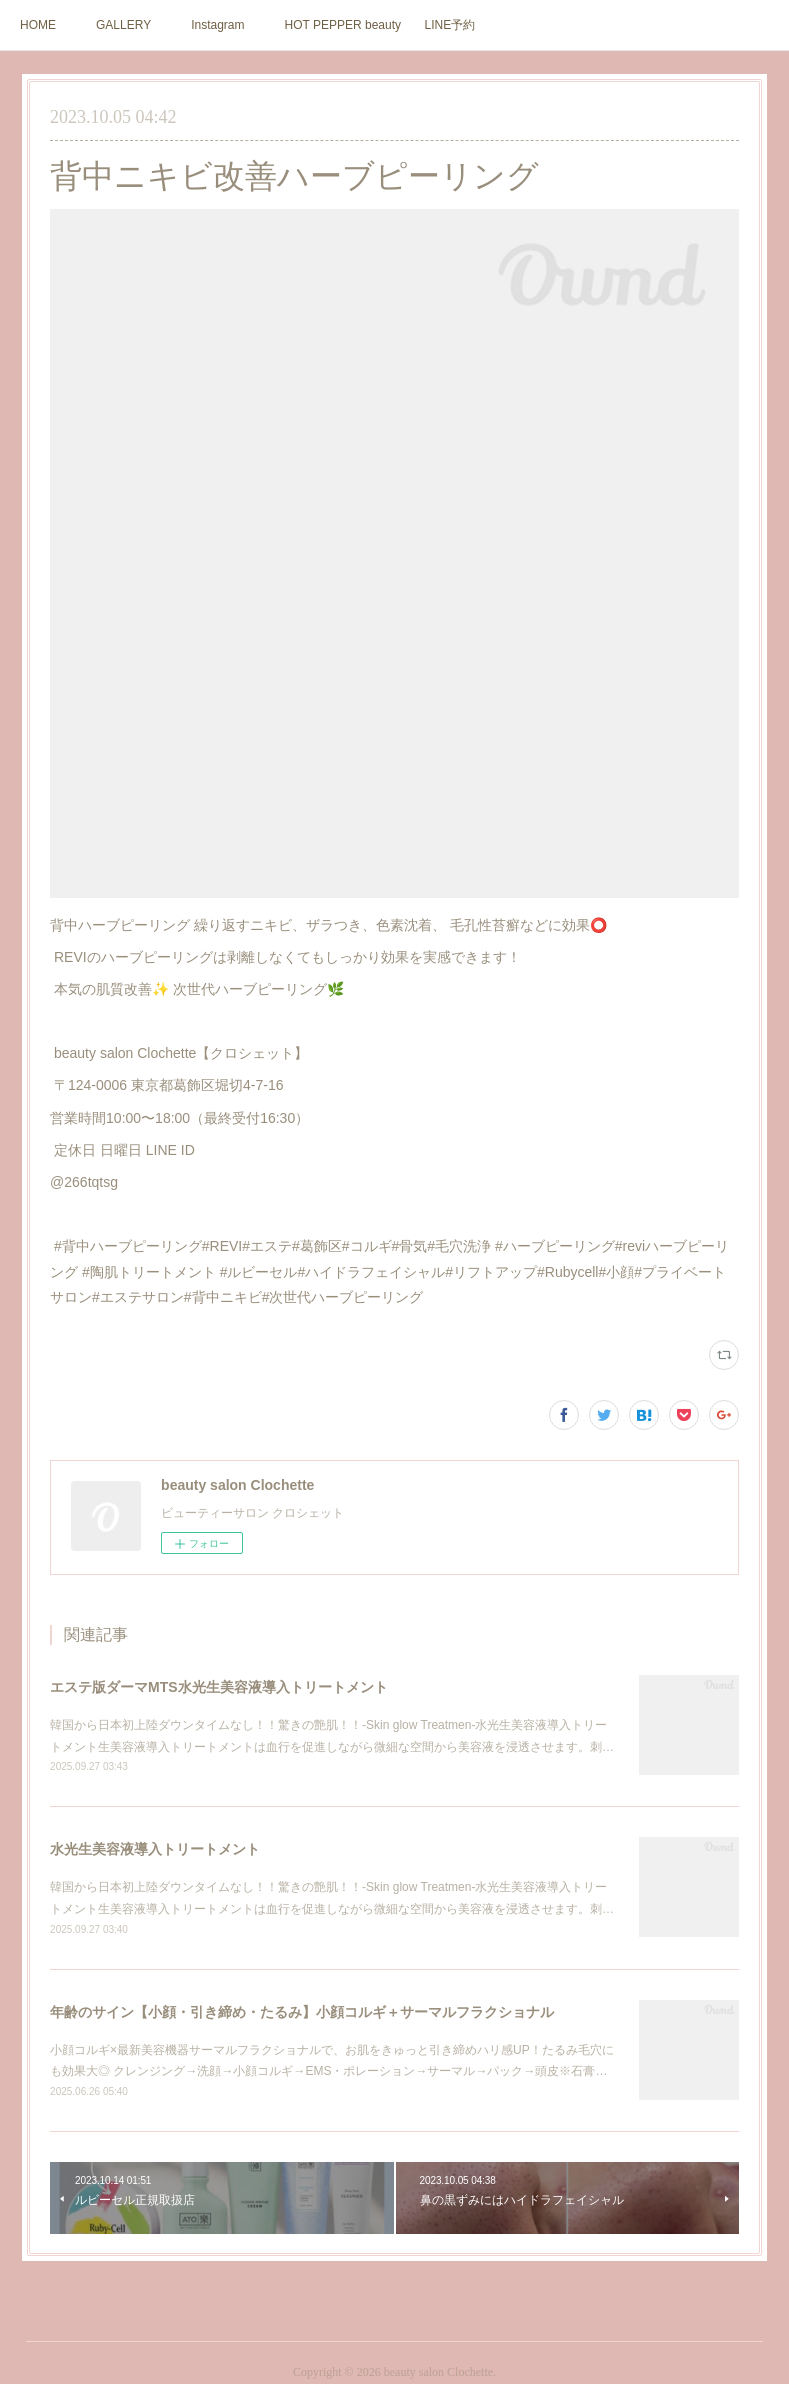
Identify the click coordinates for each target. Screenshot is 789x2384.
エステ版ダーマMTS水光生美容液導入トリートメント (219, 1687)
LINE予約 (450, 25)
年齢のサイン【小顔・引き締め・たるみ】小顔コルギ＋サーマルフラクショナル (302, 2012)
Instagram (217, 25)
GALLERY (123, 25)
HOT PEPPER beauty (343, 25)
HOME (38, 25)
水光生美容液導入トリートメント (155, 1849)
